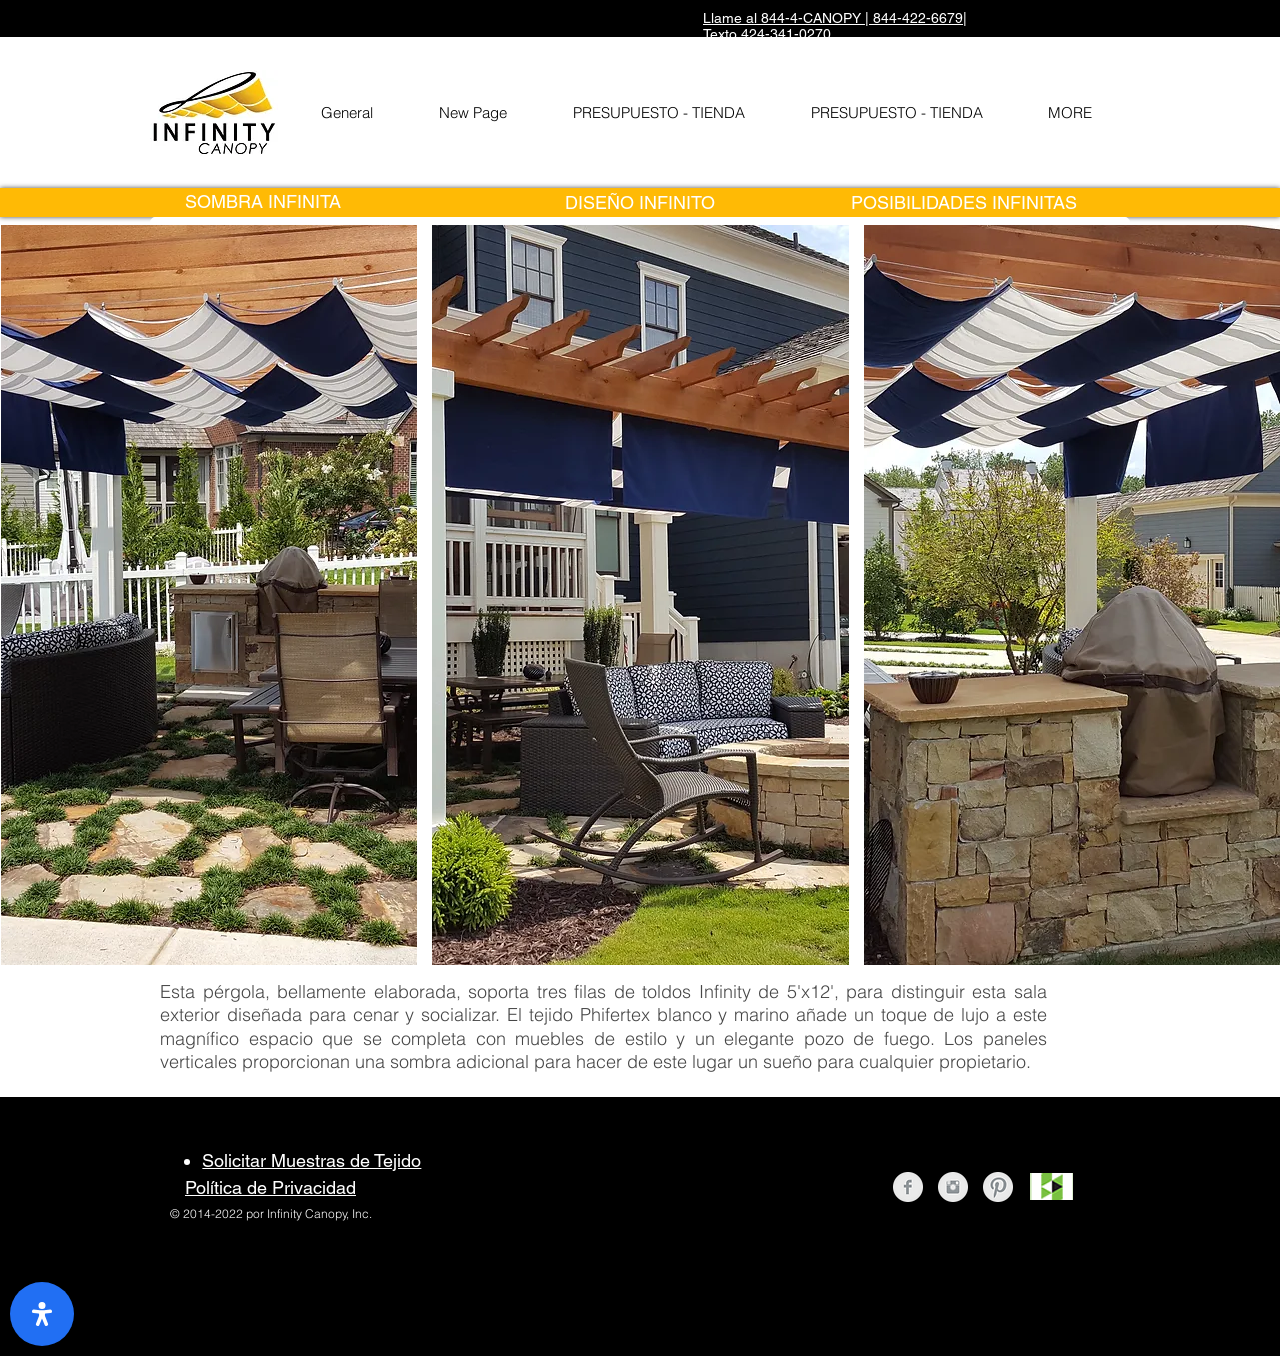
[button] (209, 595)
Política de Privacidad (270, 1187)
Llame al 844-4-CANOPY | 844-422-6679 (833, 18)
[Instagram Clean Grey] (953, 1187)
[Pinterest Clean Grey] (998, 1187)
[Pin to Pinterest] (634, 955)
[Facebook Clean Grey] (908, 1187)
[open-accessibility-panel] (42, 1314)
